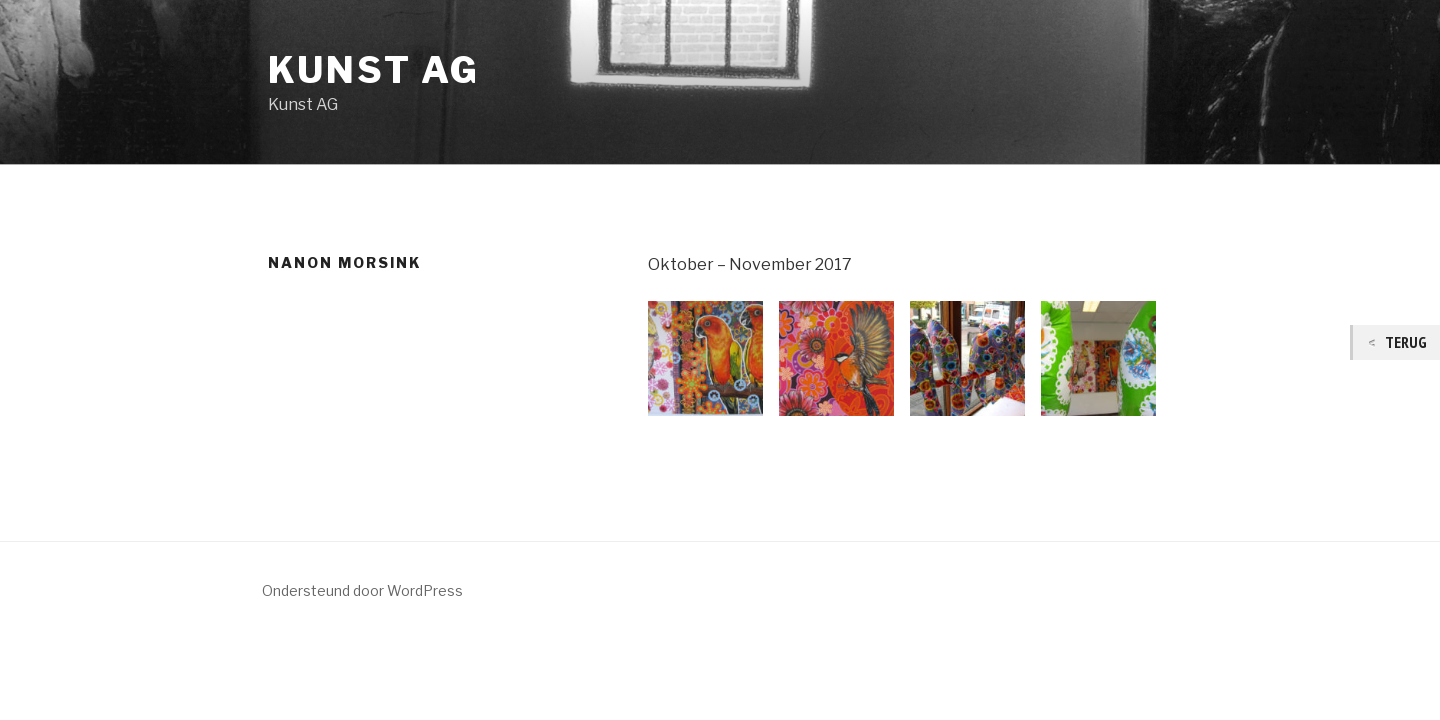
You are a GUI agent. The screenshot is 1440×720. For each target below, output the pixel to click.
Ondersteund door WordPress (362, 590)
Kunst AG (374, 70)
